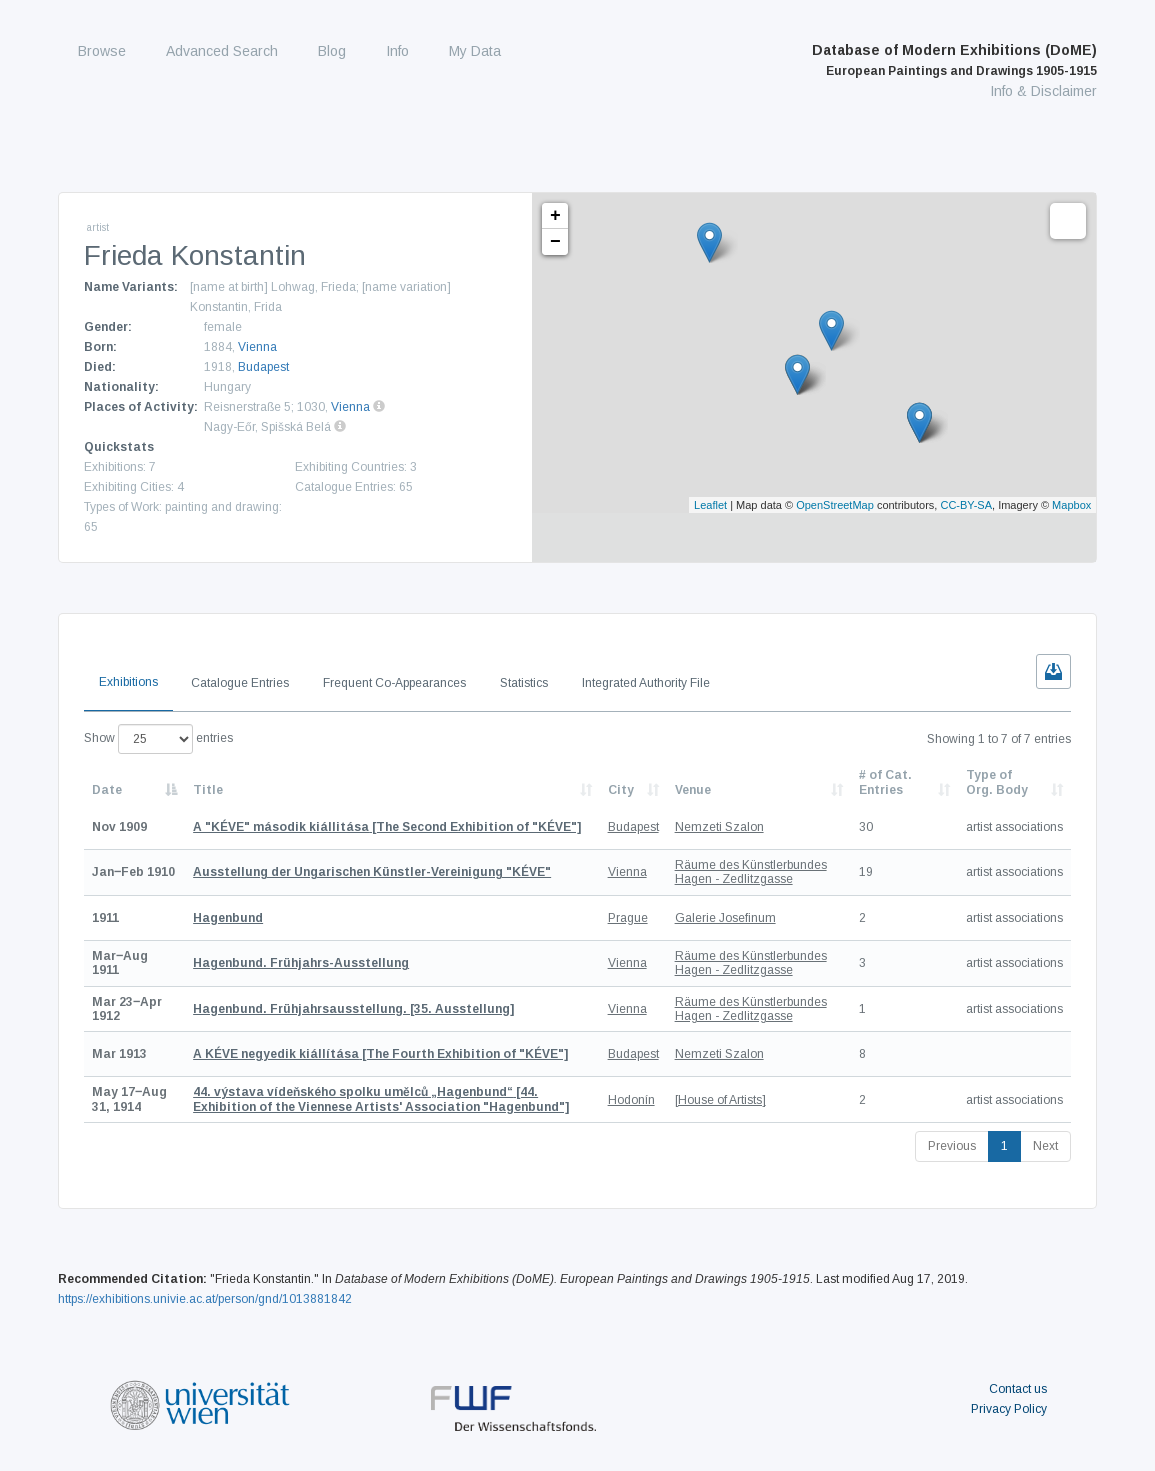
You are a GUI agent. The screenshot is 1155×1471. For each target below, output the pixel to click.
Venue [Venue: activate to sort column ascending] (693, 790)
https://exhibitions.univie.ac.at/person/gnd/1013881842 (205, 1299)
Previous (952, 1146)
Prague (628, 918)
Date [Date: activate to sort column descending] (107, 790)
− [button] (555, 242)
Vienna (257, 347)
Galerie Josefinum (725, 918)
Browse (102, 51)
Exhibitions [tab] (128, 682)
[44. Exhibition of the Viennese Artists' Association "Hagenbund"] (381, 1099)
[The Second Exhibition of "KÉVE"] (387, 827)
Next (1045, 1146)
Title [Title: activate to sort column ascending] (208, 790)
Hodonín (631, 1100)
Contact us (1018, 1389)
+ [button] (555, 216)
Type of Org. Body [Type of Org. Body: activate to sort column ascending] (997, 782)
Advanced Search (222, 51)
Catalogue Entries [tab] (240, 683)
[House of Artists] (720, 1100)
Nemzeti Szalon (719, 827)
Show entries (158, 739)
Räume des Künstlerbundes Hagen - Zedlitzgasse (751, 872)
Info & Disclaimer (1043, 91)
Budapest (263, 367)
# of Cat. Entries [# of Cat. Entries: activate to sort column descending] (885, 782)
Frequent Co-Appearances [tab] (394, 683)
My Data (475, 51)
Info (397, 51)
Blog (332, 51)
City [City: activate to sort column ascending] (621, 790)
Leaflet (710, 505)
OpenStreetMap (835, 505)
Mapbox (1071, 505)
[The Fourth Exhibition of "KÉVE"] (380, 1054)
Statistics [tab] (524, 683)
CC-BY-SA (966, 505)
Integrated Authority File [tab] (646, 683)
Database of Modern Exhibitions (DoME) (954, 60)
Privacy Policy (1009, 1409)
